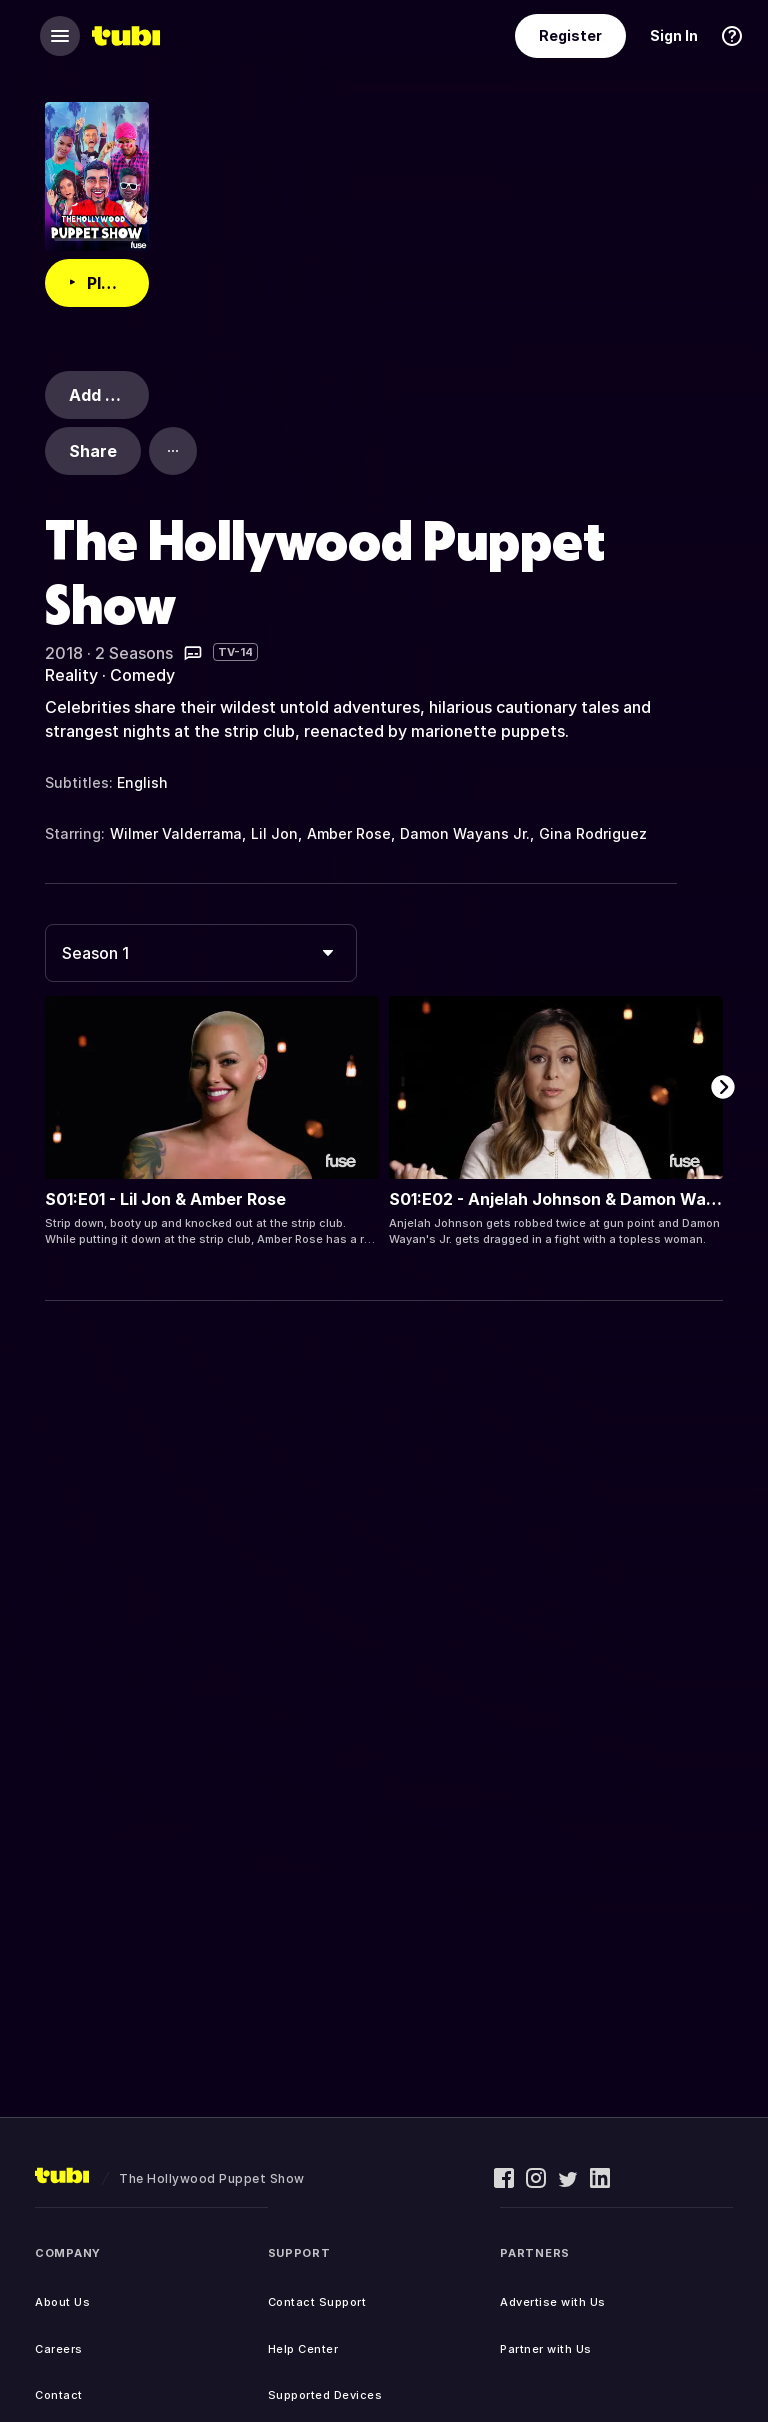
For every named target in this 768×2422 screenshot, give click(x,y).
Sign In (674, 35)
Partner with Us (546, 2349)
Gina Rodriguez (593, 833)
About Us (62, 2302)
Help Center (303, 2349)
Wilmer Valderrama (176, 833)
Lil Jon (274, 833)
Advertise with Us (553, 2302)
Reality (71, 675)
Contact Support (317, 2302)
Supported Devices (325, 2395)
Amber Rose (349, 833)
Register (570, 35)
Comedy (142, 675)
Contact (59, 2395)
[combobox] (201, 953)
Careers (59, 2349)
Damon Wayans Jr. (465, 833)
